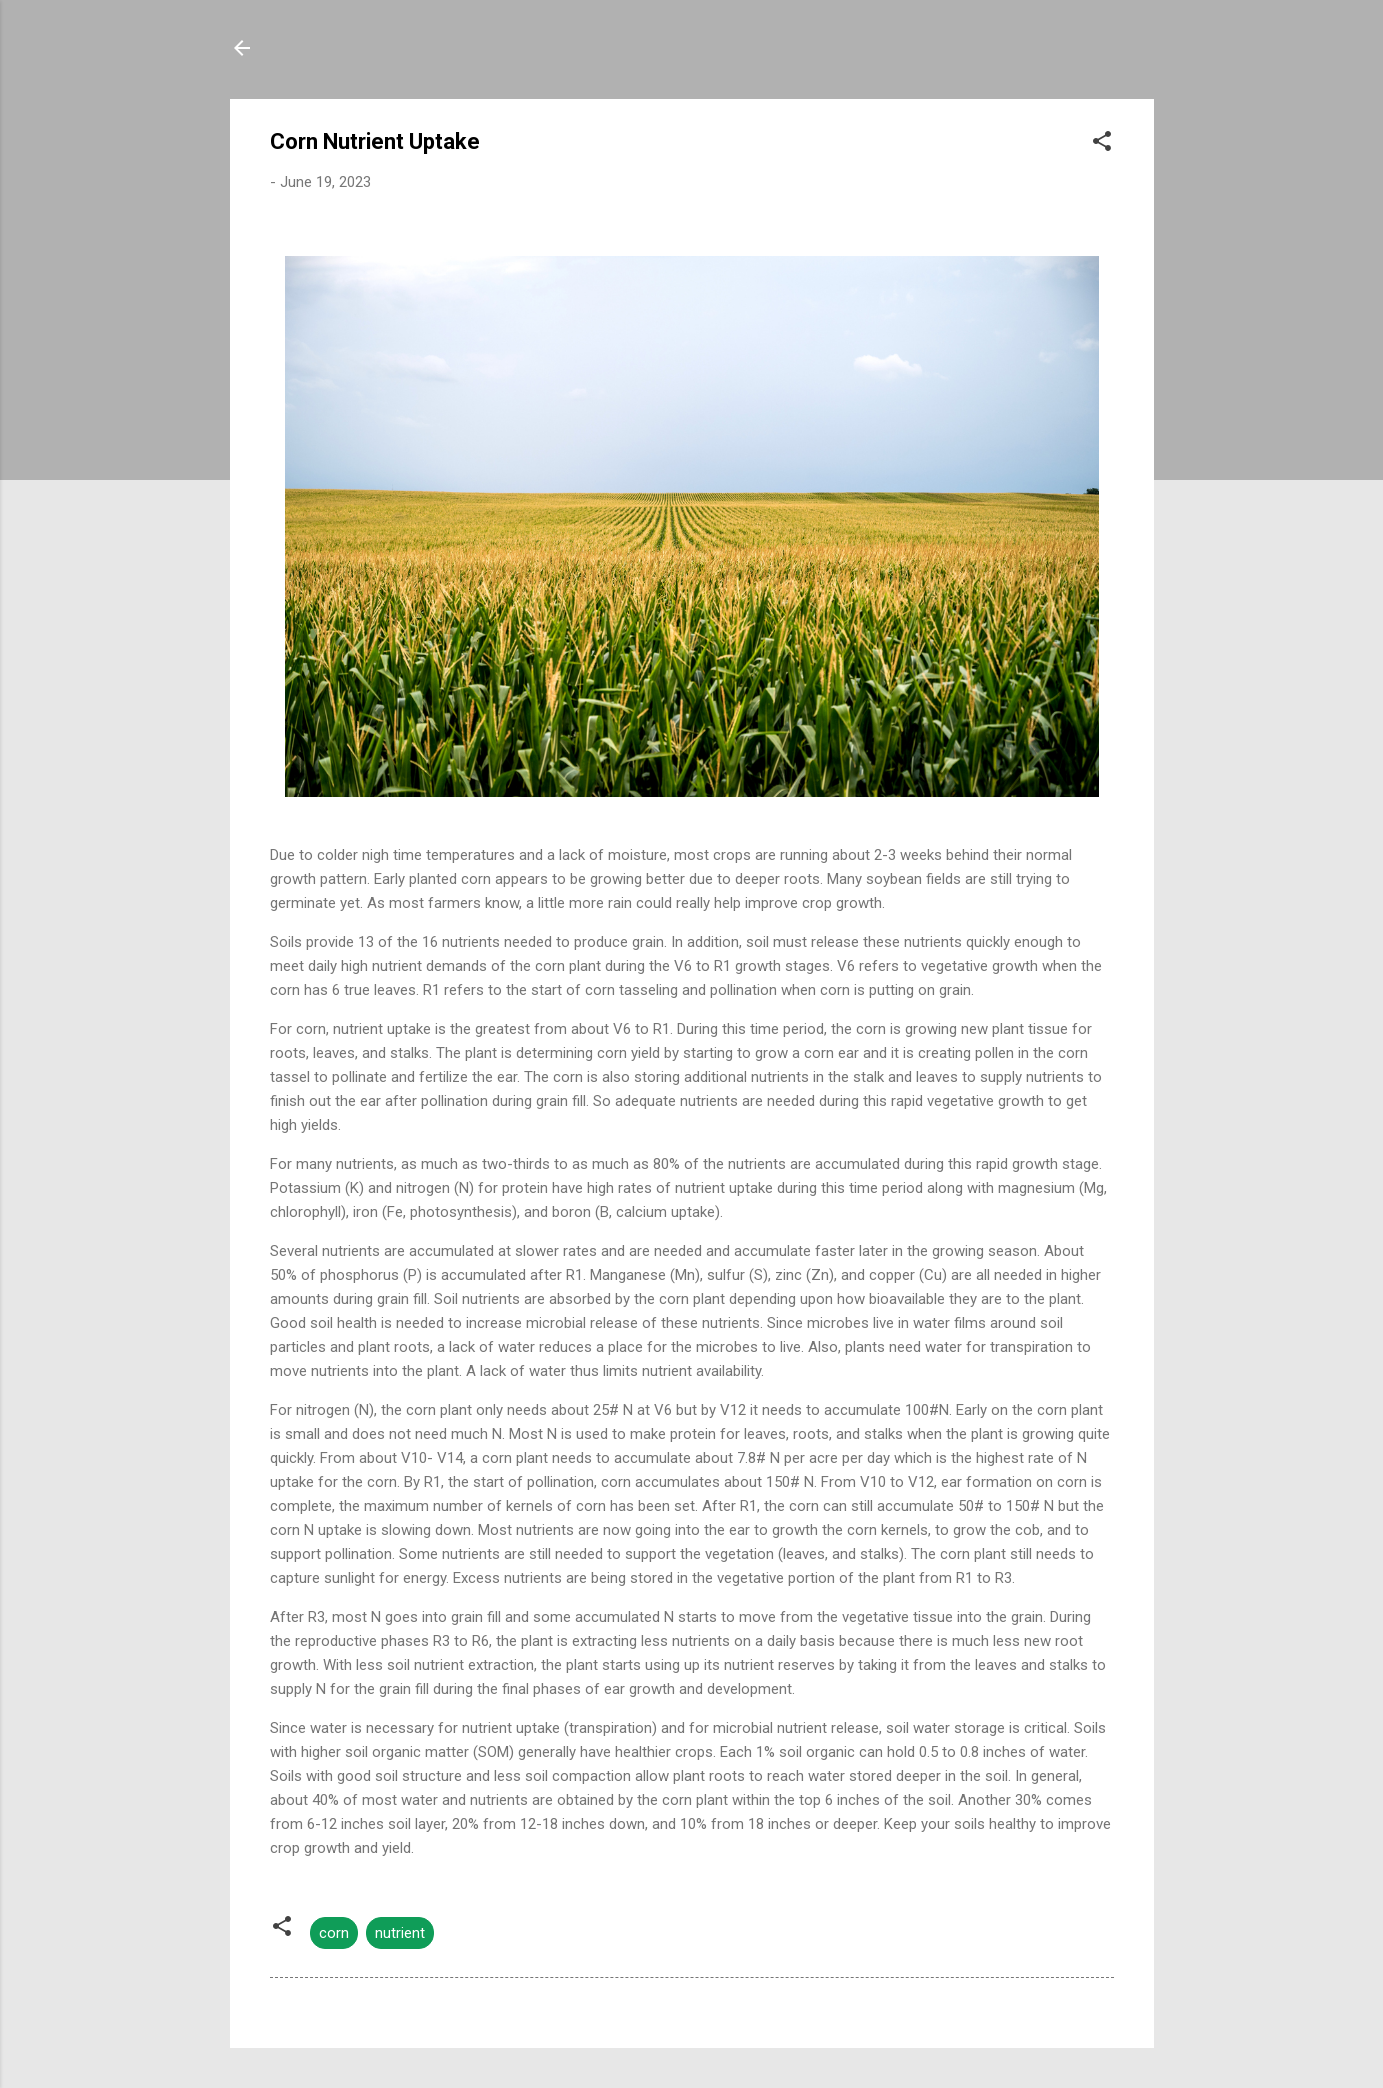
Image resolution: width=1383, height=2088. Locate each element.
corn (334, 1933)
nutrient (400, 1933)
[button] (1102, 144)
